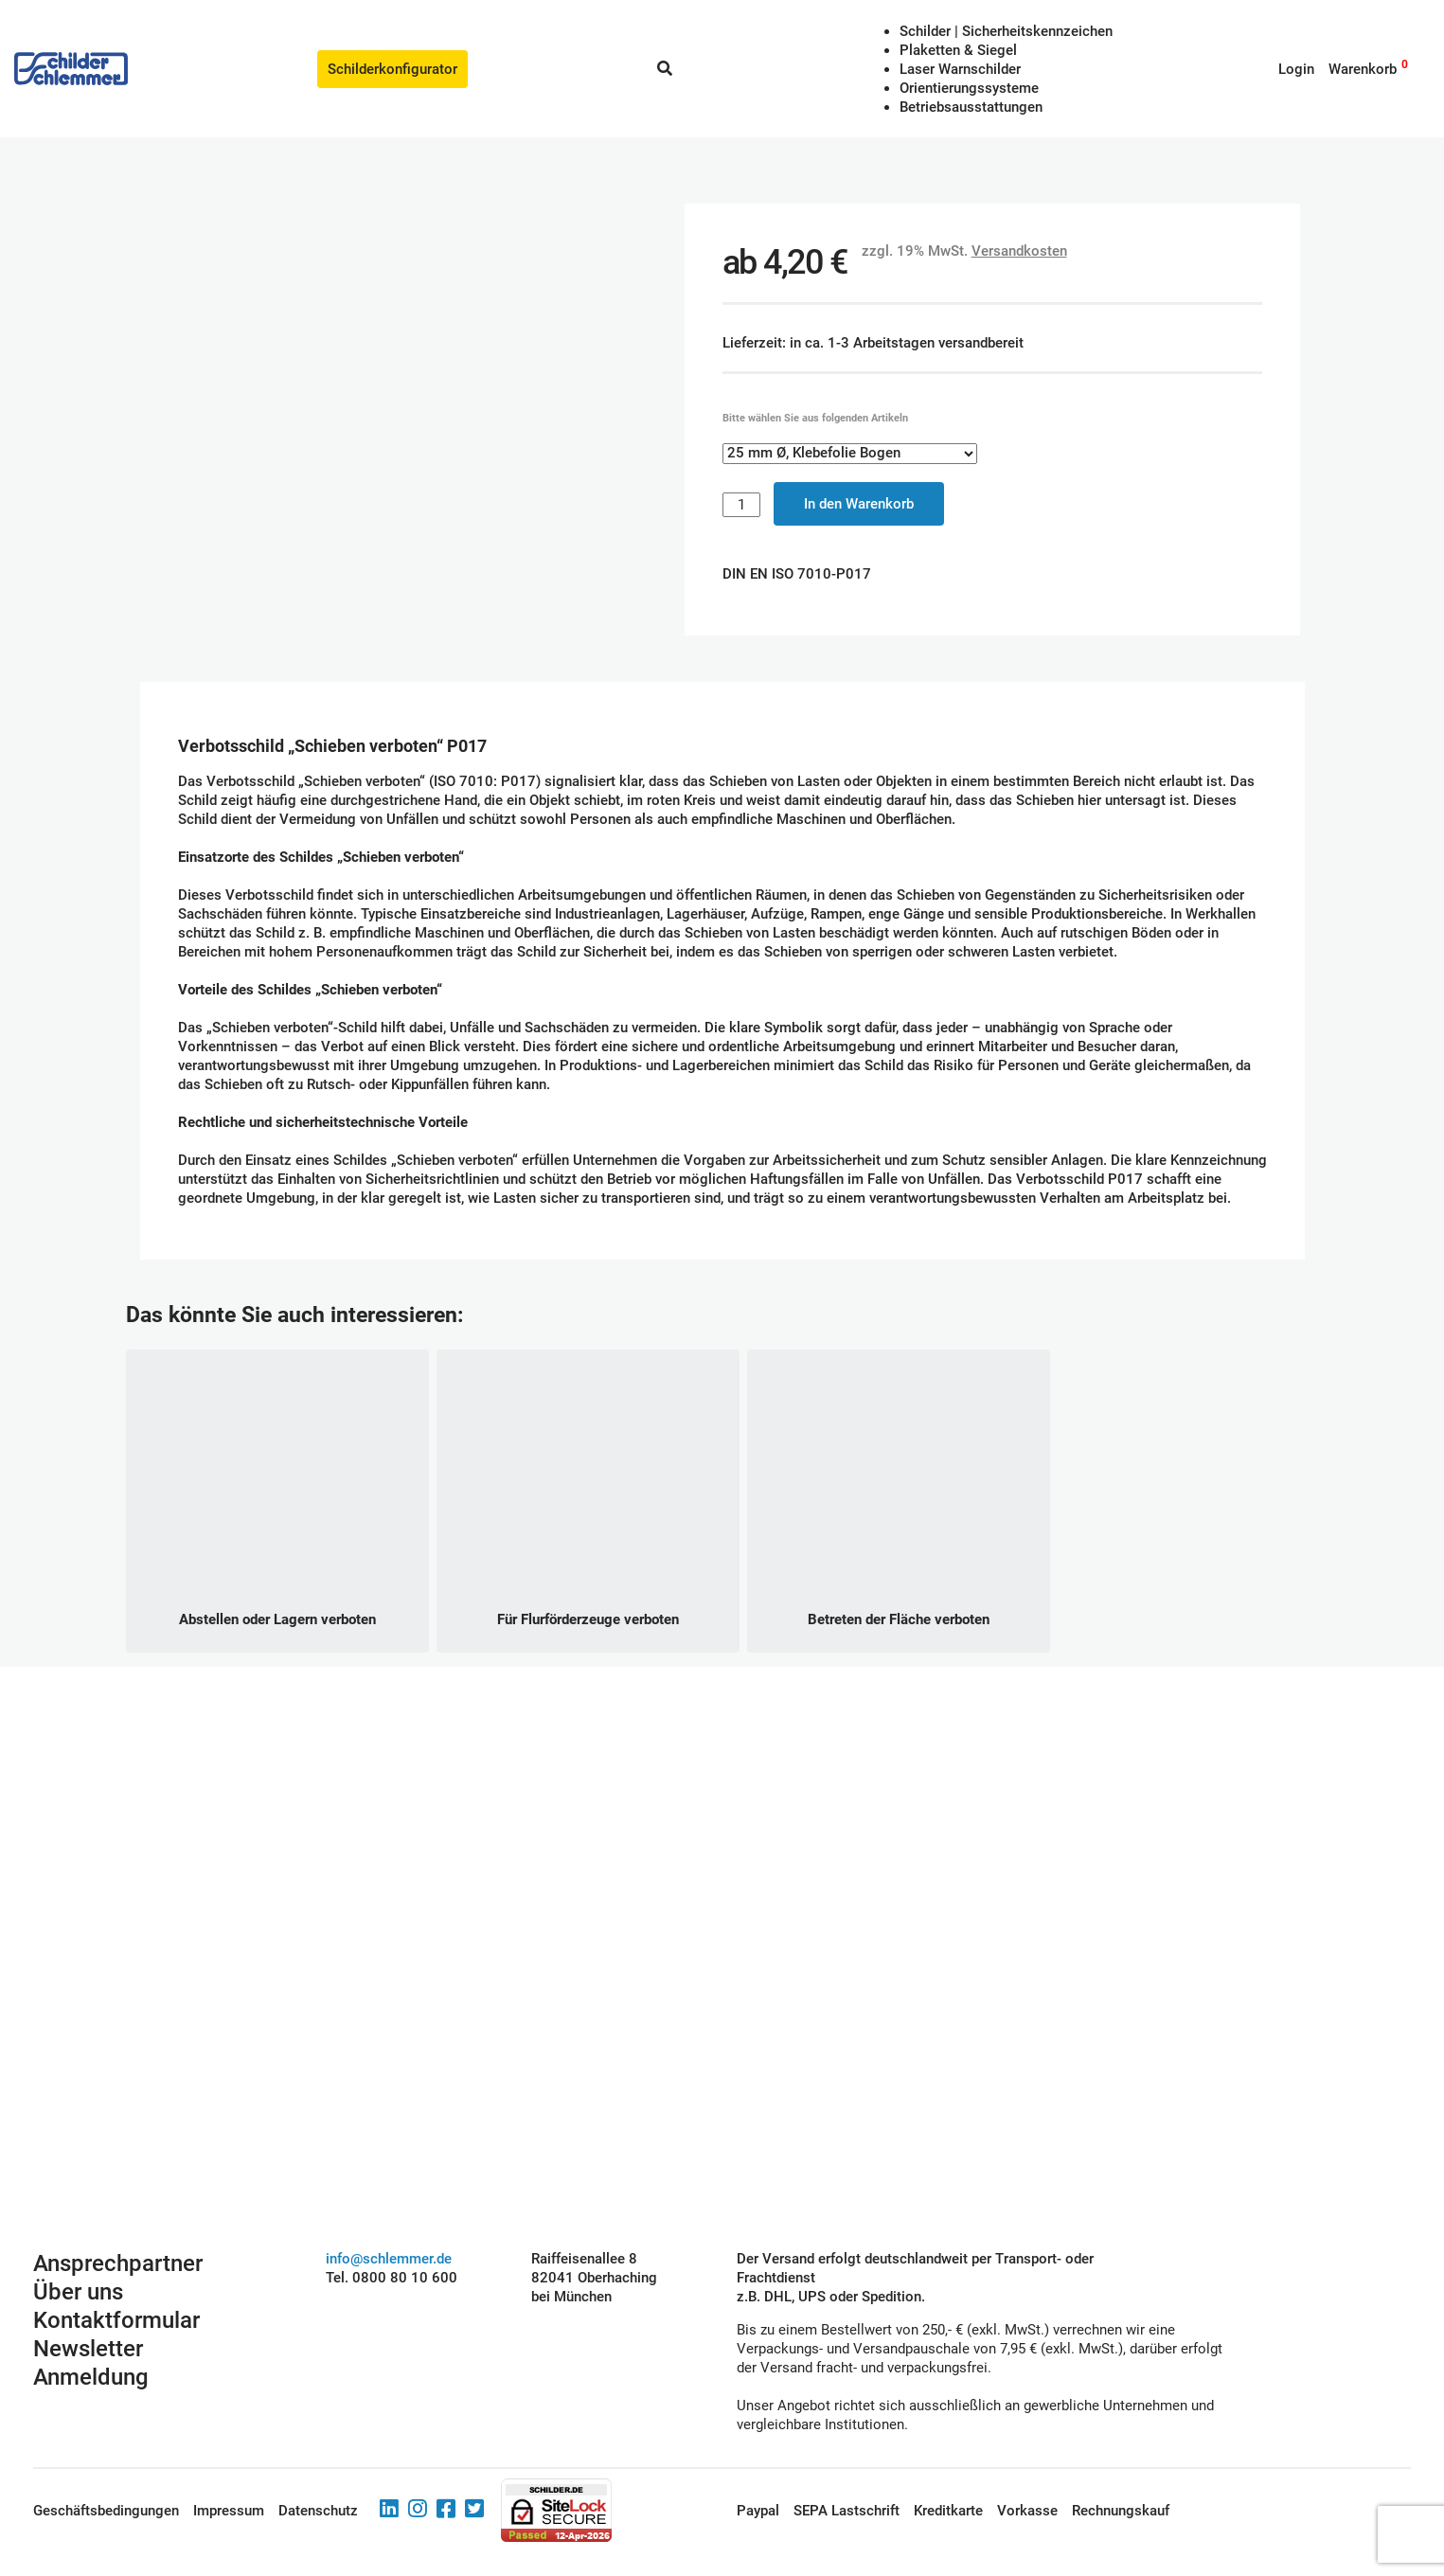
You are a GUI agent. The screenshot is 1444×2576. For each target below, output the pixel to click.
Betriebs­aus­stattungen (971, 107)
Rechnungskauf (1120, 2473)
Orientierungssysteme (969, 88)
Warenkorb (1362, 69)
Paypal (758, 2473)
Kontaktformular (116, 2283)
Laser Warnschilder (960, 69)
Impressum (228, 2473)
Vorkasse (1027, 2473)
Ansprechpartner (118, 2226)
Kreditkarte (948, 2473)
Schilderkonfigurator (392, 69)
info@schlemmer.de (389, 2221)
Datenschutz (318, 2473)
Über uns (78, 2255)
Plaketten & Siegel (958, 50)
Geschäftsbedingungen (106, 2473)
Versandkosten (1019, 232)
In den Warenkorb (859, 484)
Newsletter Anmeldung (91, 2326)
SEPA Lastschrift (846, 2473)
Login (1296, 69)
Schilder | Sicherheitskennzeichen (1006, 31)
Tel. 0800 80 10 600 (391, 2240)
